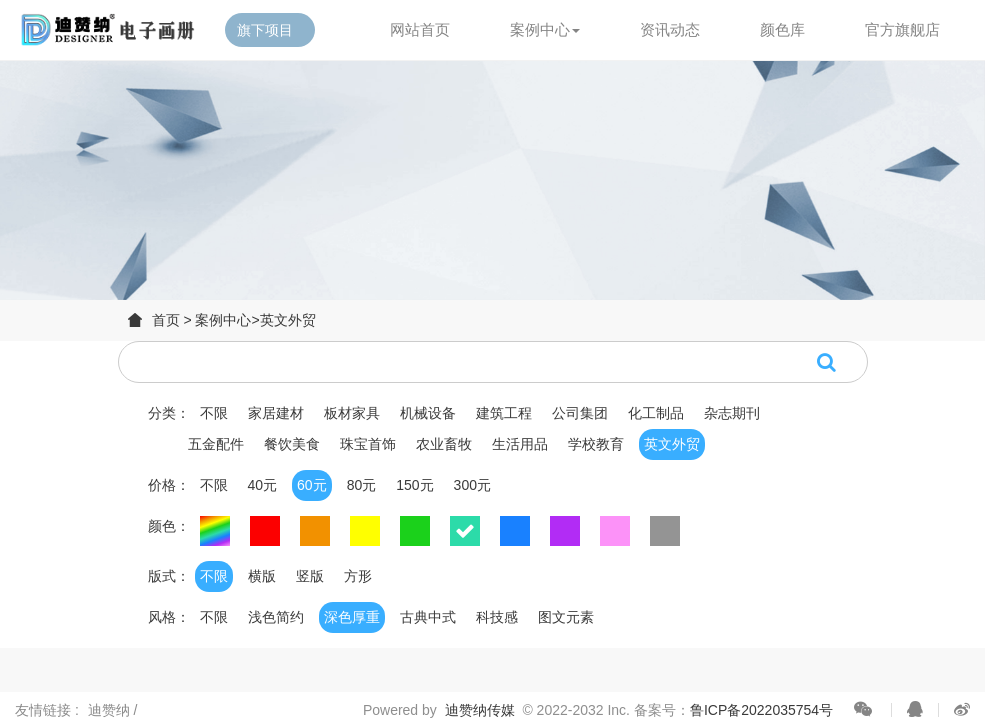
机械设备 (428, 413)
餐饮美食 (292, 444)
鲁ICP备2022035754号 (761, 710)
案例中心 (223, 320)
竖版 (310, 576)
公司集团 (580, 413)
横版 (262, 576)
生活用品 (520, 444)
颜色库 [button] (782, 29)
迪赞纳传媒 (480, 710)
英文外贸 (288, 320)
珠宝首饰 (368, 444)
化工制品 (656, 413)
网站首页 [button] (420, 29)
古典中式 (428, 617)
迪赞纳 (111, 710)
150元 (414, 485)
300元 (472, 485)
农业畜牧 (444, 444)
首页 (166, 320)
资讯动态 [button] (670, 29)
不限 (214, 413)
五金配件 (216, 444)
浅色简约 (276, 617)
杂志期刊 (732, 413)
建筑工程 (504, 413)
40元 (263, 485)
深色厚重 (352, 617)
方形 (358, 576)
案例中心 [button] (545, 29)
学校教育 (596, 444)
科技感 (497, 617)
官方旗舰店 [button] (902, 29)
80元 (362, 485)
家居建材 (276, 413)
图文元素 (566, 617)
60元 (312, 485)
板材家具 (352, 413)
